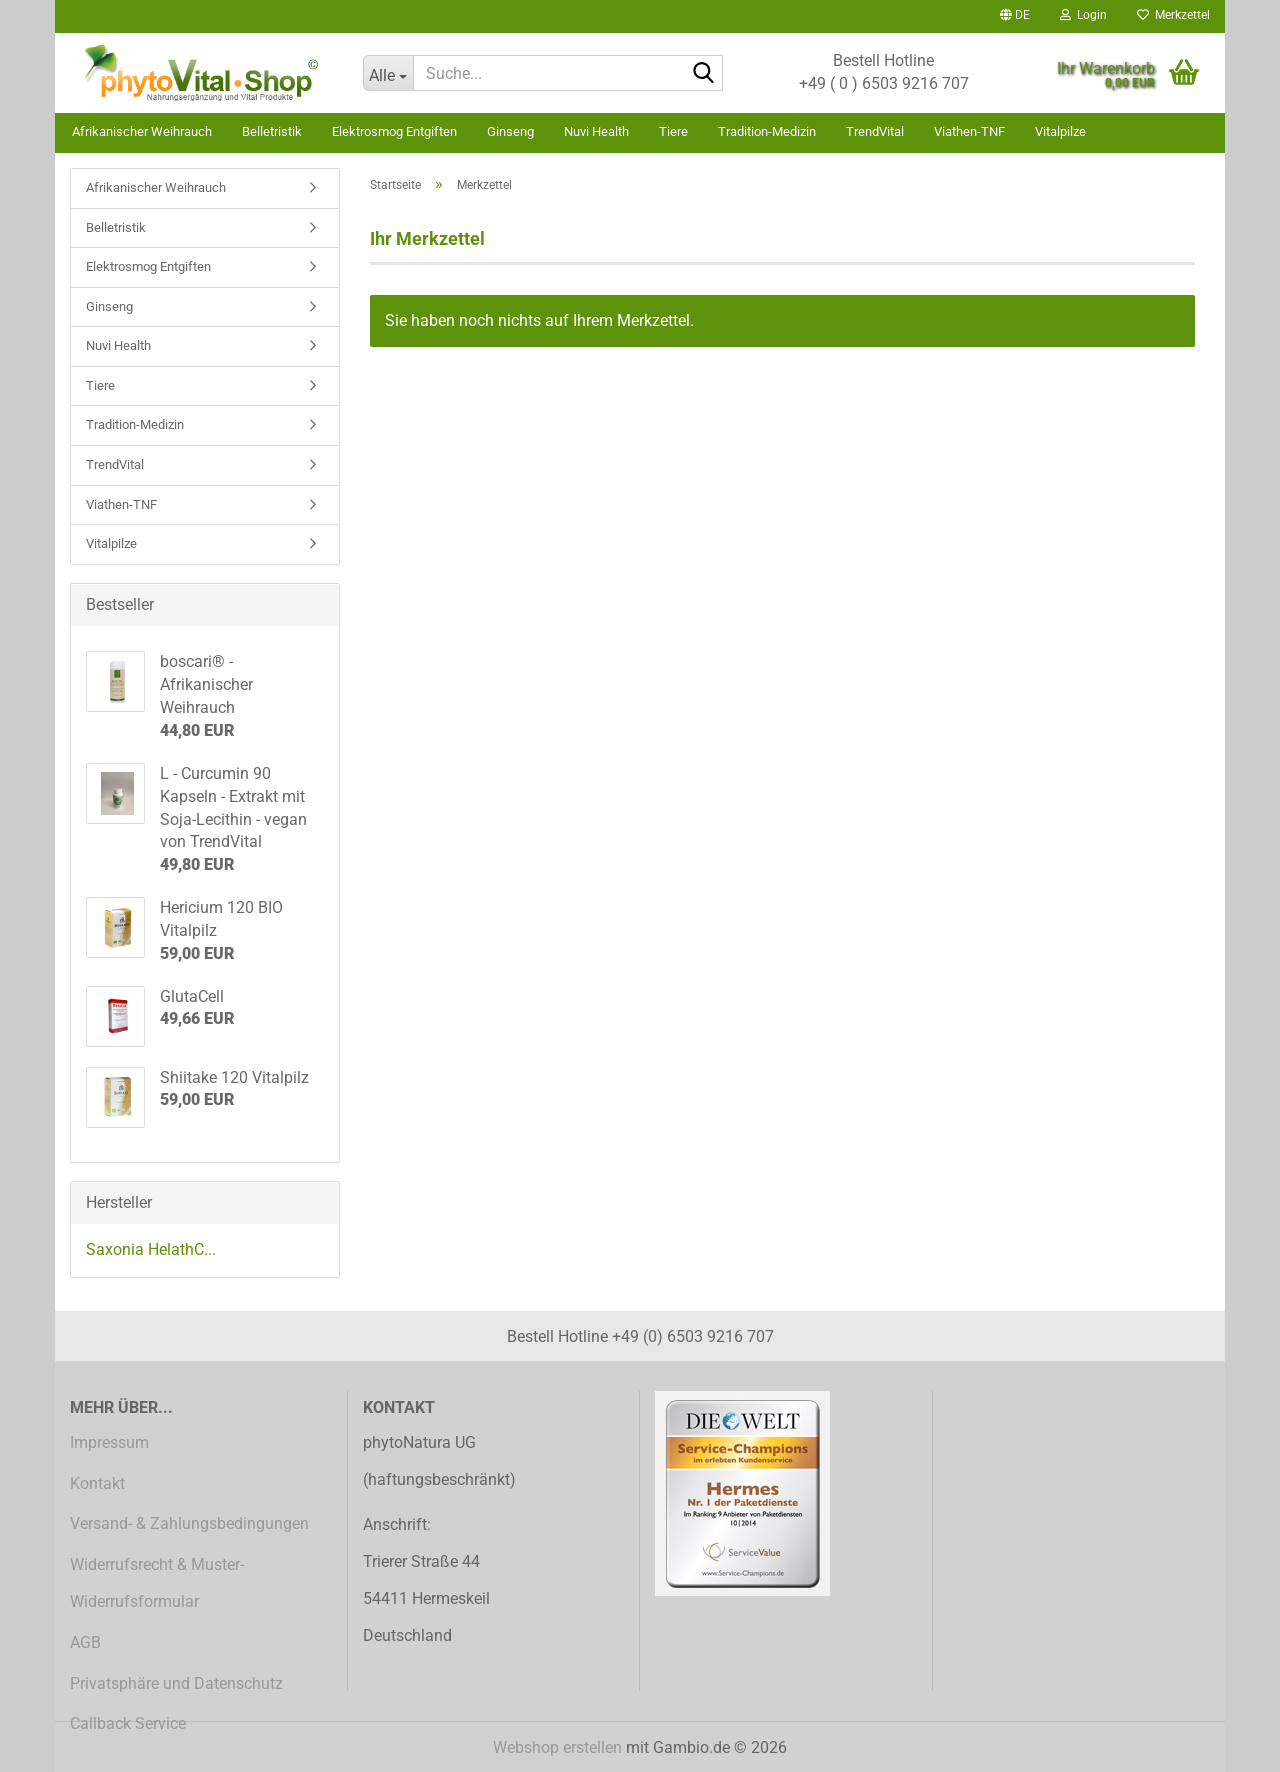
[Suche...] (388, 73)
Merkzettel (1173, 15)
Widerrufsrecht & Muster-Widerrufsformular (157, 1583)
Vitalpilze (1060, 131)
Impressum (109, 1442)
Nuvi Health (596, 131)
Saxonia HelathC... (151, 1249)
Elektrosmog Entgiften (394, 131)
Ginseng (510, 131)
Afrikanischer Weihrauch (142, 131)
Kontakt (97, 1483)
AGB (85, 1642)
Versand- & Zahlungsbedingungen (189, 1523)
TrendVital (875, 131)
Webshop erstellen (557, 1747)
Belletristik (272, 131)
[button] (1015, 16)
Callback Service (128, 1723)
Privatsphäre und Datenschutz (176, 1683)
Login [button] (1083, 15)
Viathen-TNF (969, 131)
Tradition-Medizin (767, 131)
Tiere (673, 131)
